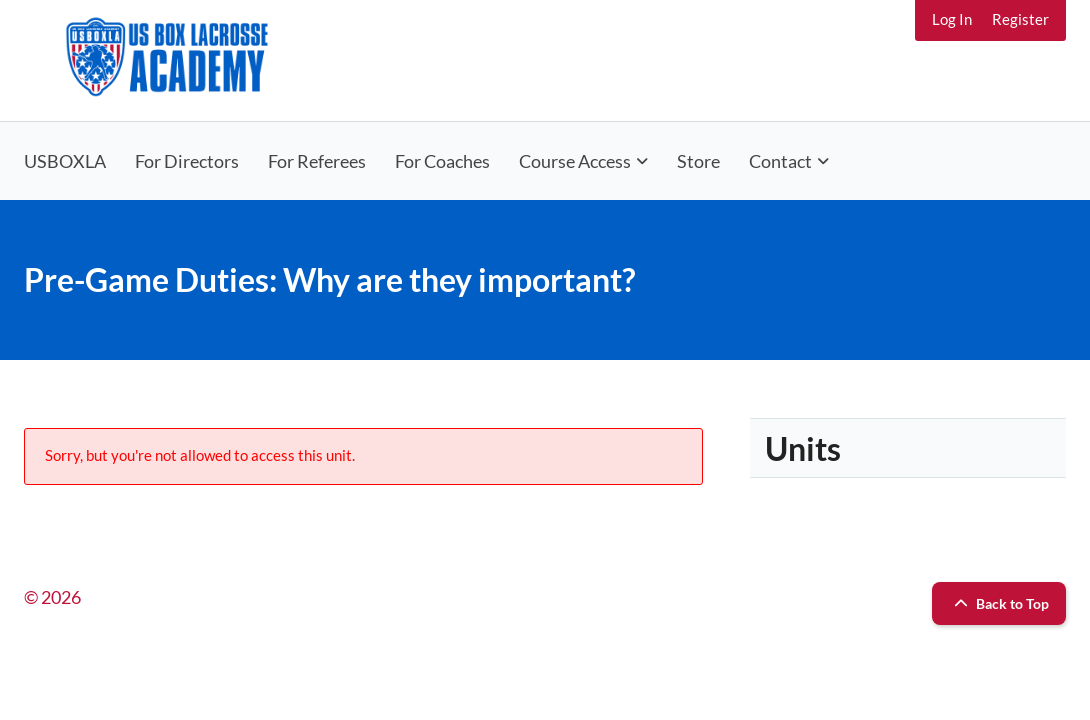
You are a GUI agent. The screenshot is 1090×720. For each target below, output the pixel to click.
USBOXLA (65, 161)
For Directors (187, 161)
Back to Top (999, 603)
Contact (780, 161)
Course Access (575, 161)
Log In (952, 19)
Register (1020, 19)
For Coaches (442, 161)
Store (698, 161)
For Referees (317, 161)
